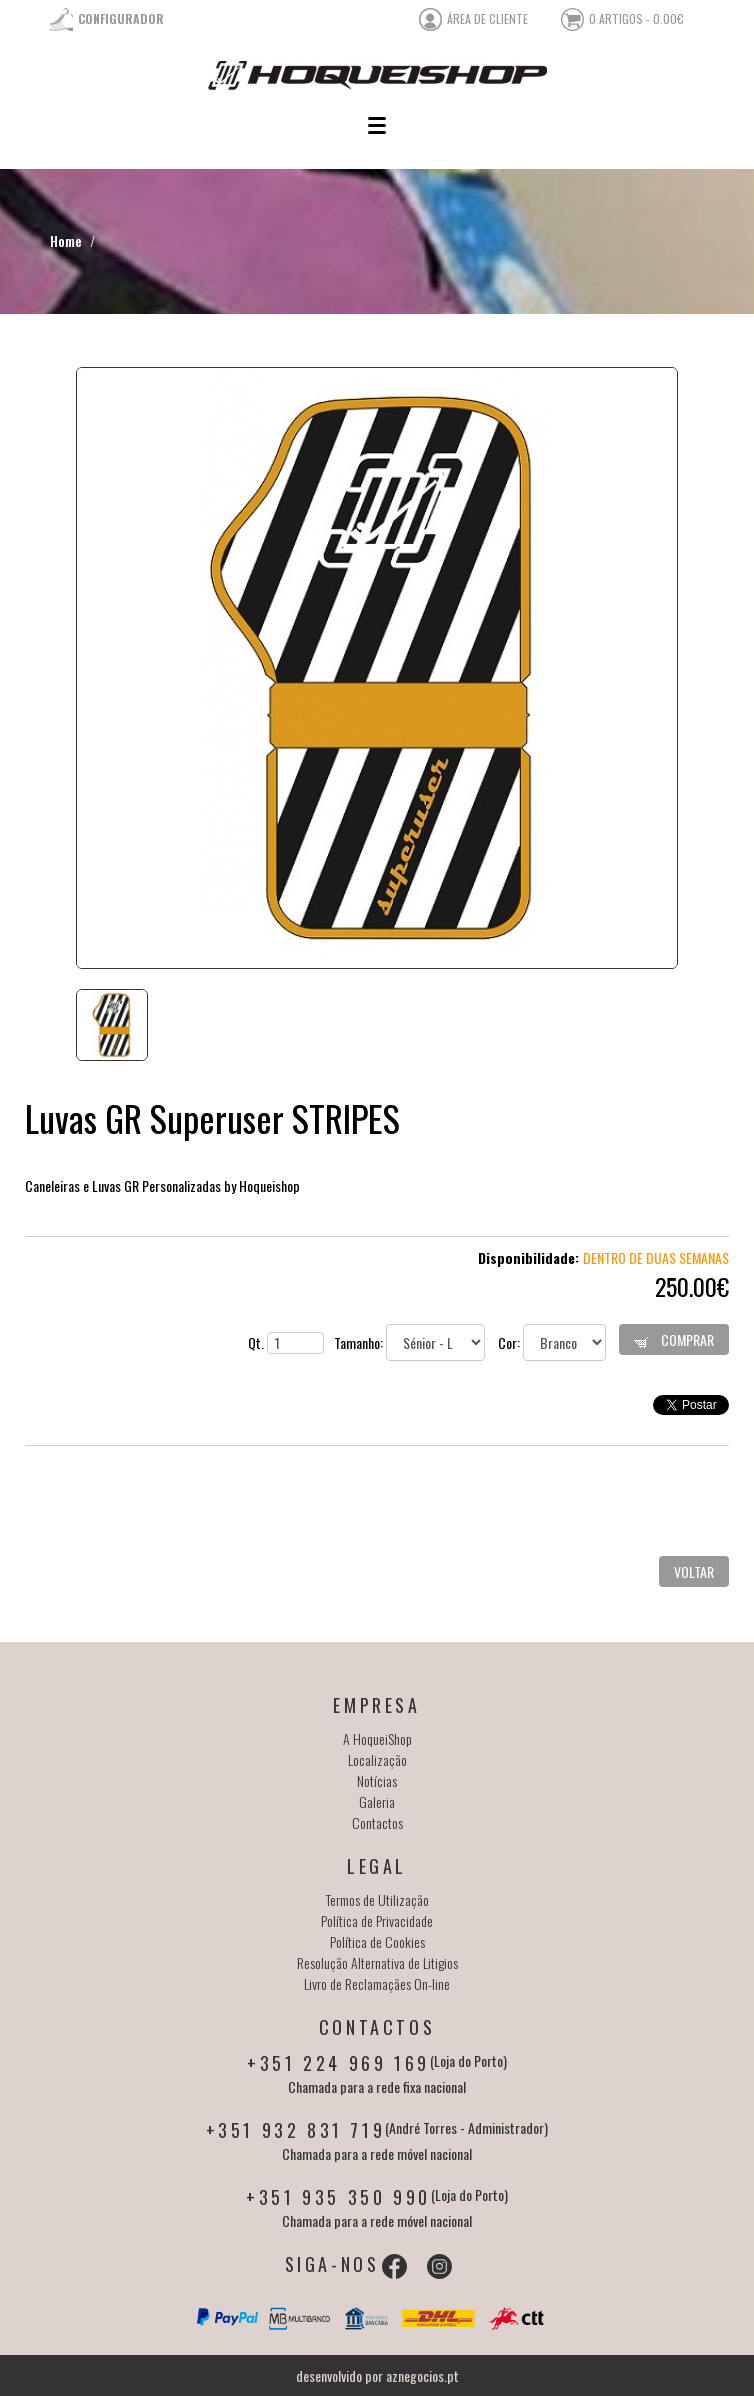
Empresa (376, 1705)
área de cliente (487, 18)
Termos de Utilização (377, 1899)
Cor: (552, 1342)
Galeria (377, 1801)
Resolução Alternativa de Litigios (377, 1962)
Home (66, 240)
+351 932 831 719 (296, 2130)
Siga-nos (332, 2264)
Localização (377, 1759)
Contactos (377, 1822)
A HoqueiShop (377, 1738)
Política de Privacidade (377, 1920)
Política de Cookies (377, 1941)
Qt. (286, 1342)
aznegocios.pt (422, 2375)
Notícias (377, 1780)
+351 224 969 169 (338, 2063)
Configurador (121, 18)
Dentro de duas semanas (656, 1257)
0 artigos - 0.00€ (636, 18)
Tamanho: (409, 1342)
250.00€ (692, 1286)
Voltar (694, 1571)
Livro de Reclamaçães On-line (377, 1983)
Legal (377, 1866)
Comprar (674, 1339)
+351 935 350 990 (338, 2197)
